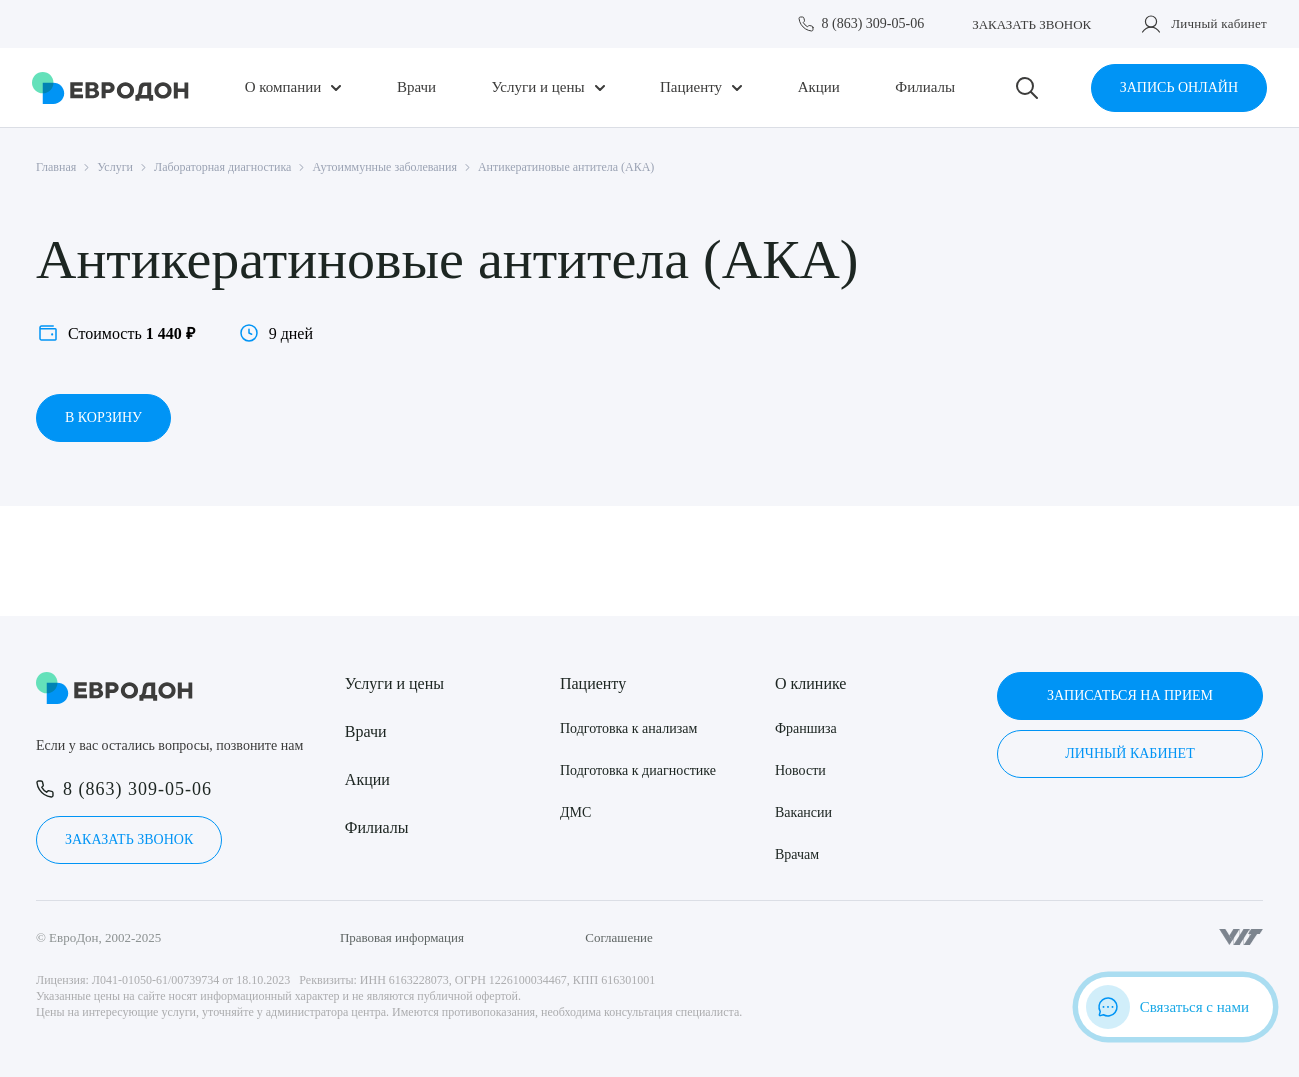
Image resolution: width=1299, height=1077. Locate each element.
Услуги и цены (538, 87)
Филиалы (925, 87)
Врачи (416, 87)
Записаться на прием (1130, 695)
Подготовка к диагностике (638, 770)
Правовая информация (402, 937)
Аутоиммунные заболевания (384, 167)
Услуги (115, 167)
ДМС (575, 812)
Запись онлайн (1179, 87)
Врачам (797, 854)
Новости (800, 770)
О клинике (810, 683)
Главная (56, 167)
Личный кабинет (1219, 23)
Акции (819, 87)
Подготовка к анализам (628, 728)
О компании (283, 87)
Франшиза (806, 728)
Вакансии (803, 812)
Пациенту (691, 87)
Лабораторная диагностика (222, 167)
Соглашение (619, 937)
